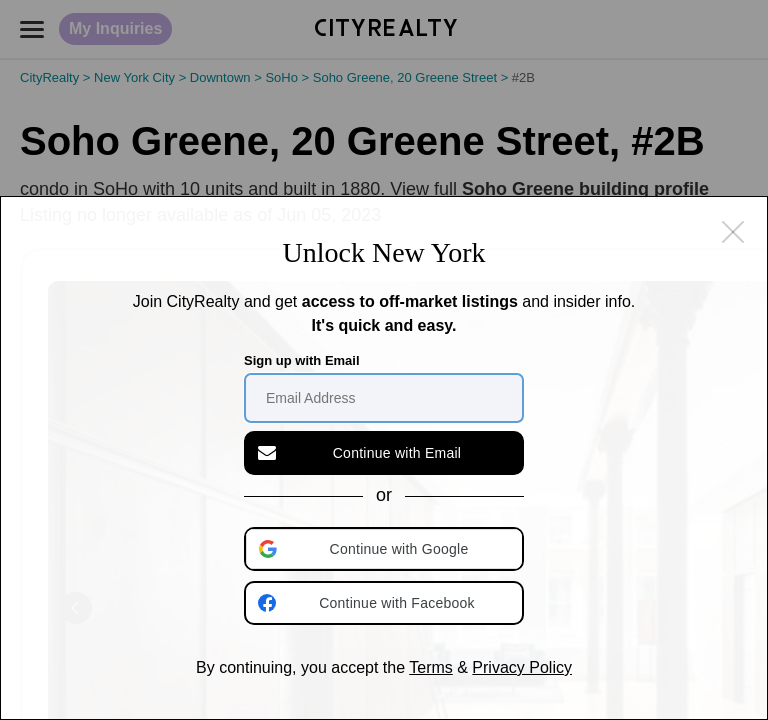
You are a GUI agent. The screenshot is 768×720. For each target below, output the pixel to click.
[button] (386, 549)
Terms (431, 667)
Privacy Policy (522, 667)
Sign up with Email (302, 360)
